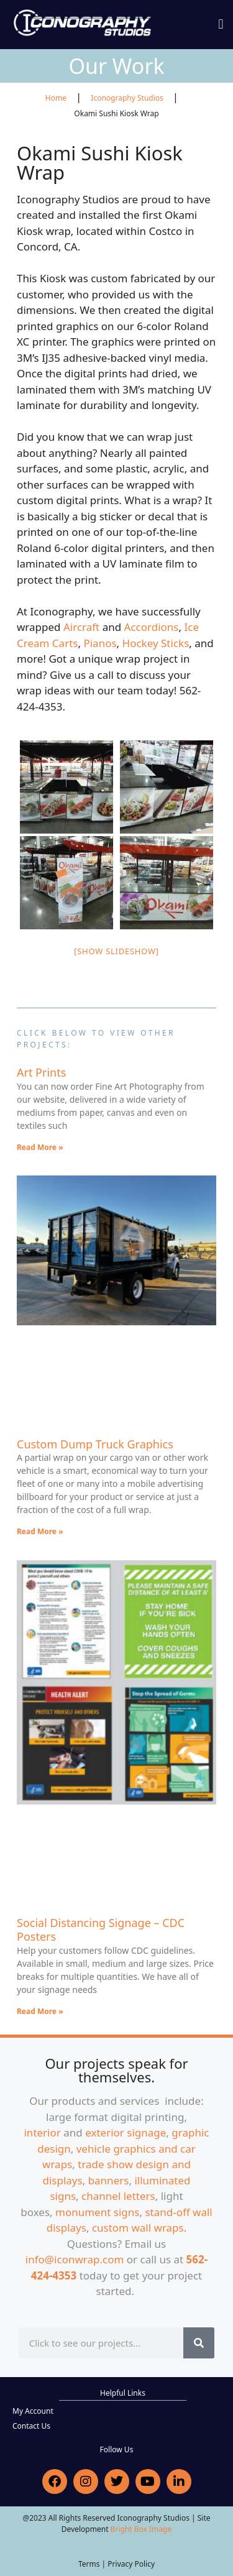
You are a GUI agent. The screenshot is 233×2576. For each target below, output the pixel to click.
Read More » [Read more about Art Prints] (40, 1147)
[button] (221, 24)
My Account (32, 2411)
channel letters (118, 2196)
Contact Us (31, 2426)
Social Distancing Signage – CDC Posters (101, 1929)
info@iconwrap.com (74, 2259)
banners (108, 2180)
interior (42, 2132)
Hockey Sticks (156, 643)
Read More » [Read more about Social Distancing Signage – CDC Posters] (40, 2011)
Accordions (151, 627)
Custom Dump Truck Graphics (95, 1444)
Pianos (99, 643)
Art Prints (41, 1072)
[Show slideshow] (116, 951)
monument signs (97, 2212)
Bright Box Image (141, 2529)
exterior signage (125, 2132)
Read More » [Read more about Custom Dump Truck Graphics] (40, 1531)
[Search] (198, 2342)
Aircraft (81, 627)
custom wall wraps (138, 2227)
